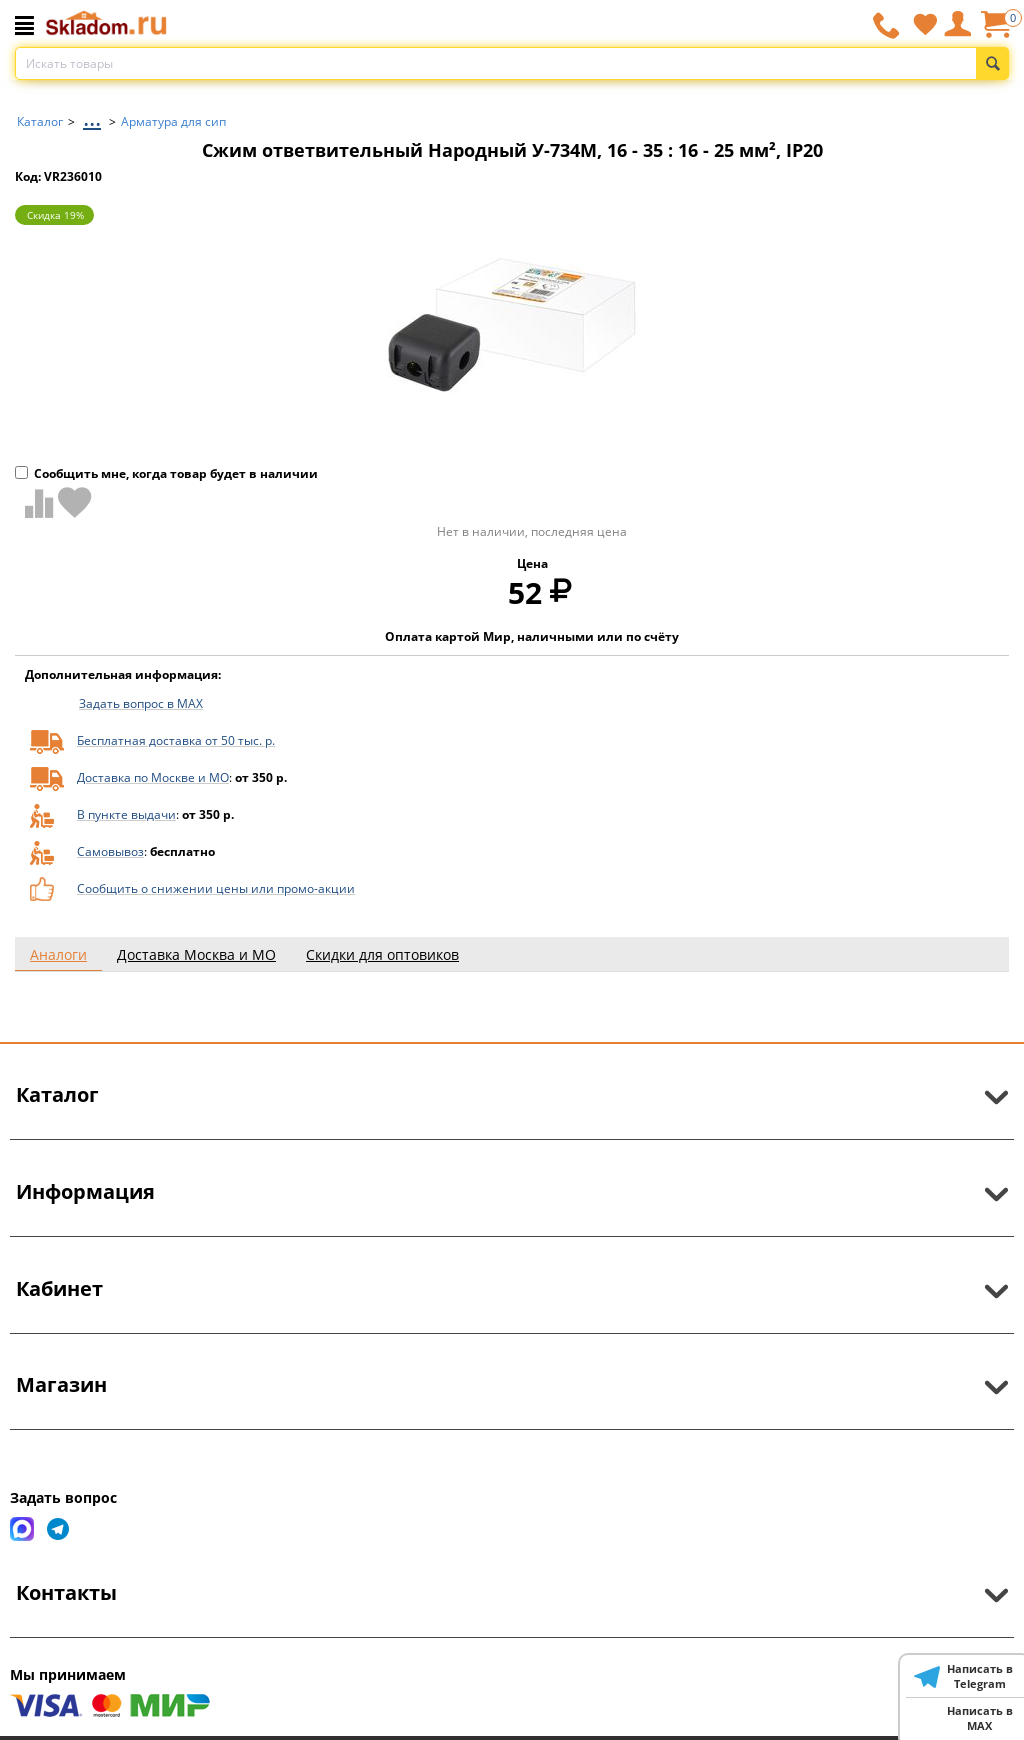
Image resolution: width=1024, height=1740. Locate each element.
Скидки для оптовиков (382, 954)
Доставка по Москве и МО (153, 777)
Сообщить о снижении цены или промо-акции (216, 888)
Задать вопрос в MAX (141, 703)
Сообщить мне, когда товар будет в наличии (166, 473)
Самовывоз (110, 851)
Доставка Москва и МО (196, 954)
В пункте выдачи (126, 814)
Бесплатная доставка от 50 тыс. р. (176, 740)
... (92, 116)
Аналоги (58, 954)
